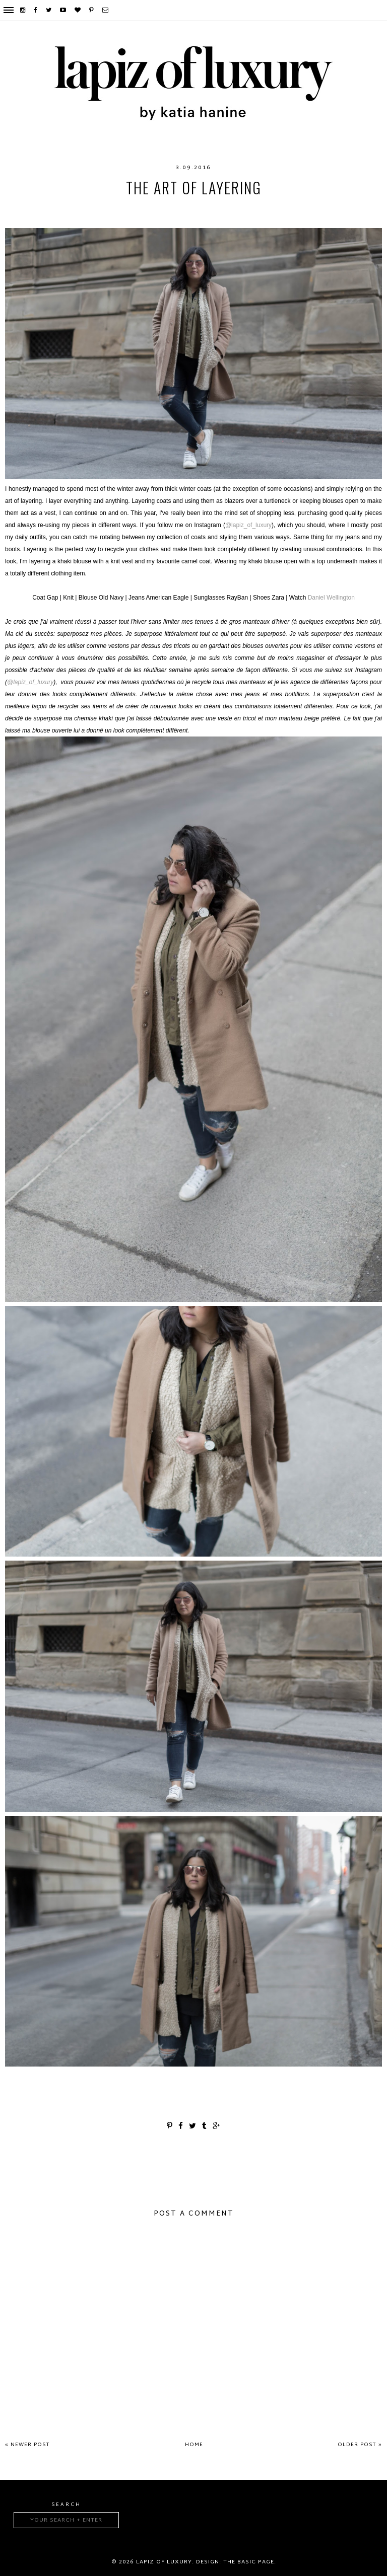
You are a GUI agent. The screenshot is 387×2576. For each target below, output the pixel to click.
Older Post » (360, 2445)
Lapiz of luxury (164, 2562)
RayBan (169, 218)
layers (270, 208)
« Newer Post (27, 2445)
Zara (279, 218)
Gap (199, 208)
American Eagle (115, 208)
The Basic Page (248, 2562)
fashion (168, 208)
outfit (134, 218)
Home (194, 2445)
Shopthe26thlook (226, 218)
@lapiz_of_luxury (248, 525)
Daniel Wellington (331, 597)
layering (232, 208)
